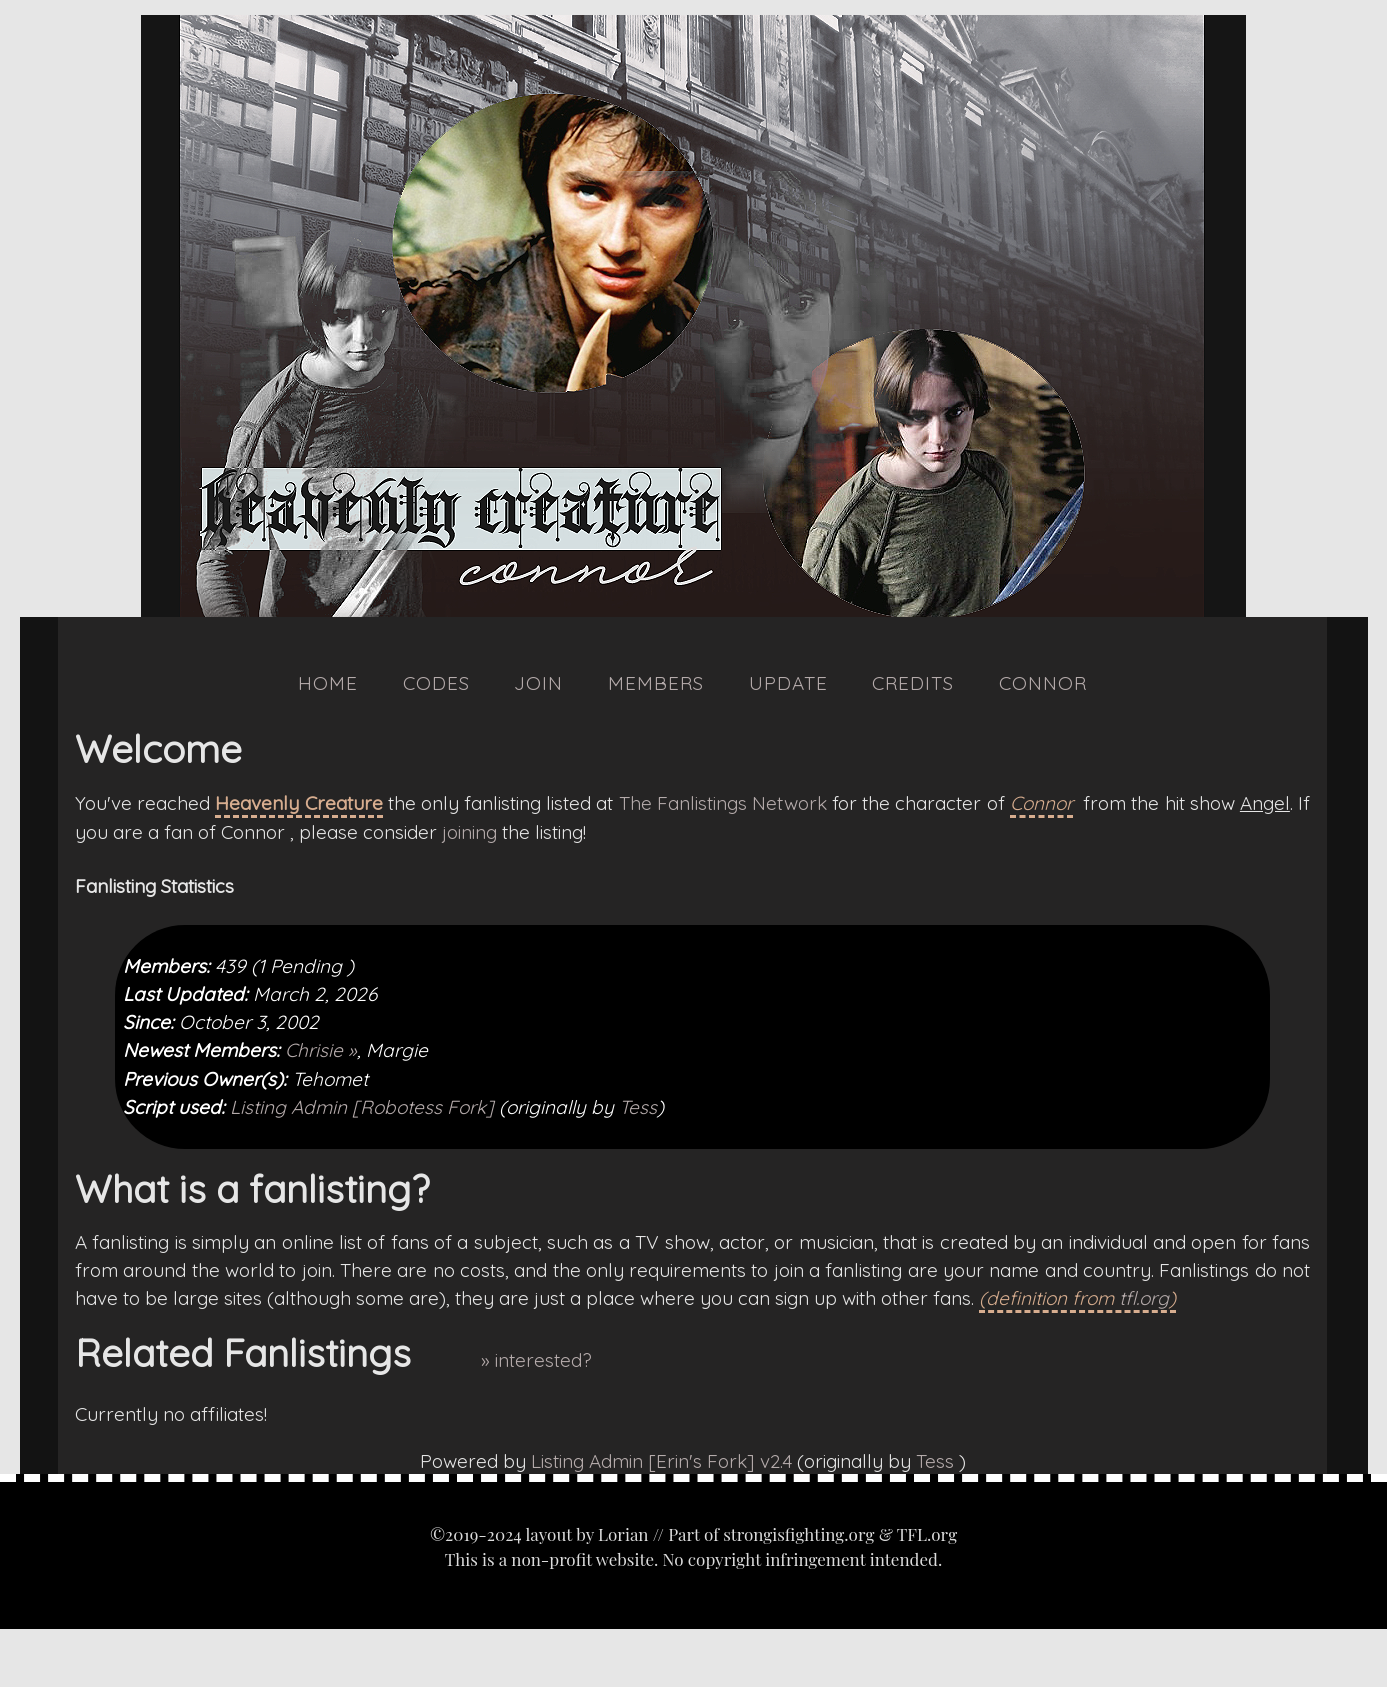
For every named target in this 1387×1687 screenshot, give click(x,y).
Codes (436, 683)
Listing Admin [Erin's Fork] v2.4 (661, 1461)
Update (788, 683)
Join (538, 683)
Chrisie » (321, 1050)
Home (328, 683)
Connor (1043, 683)
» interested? (536, 1360)
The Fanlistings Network (723, 803)
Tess (638, 1107)
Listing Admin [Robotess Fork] (362, 1107)
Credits (913, 683)
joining (469, 832)
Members (656, 683)
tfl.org (1144, 1298)
